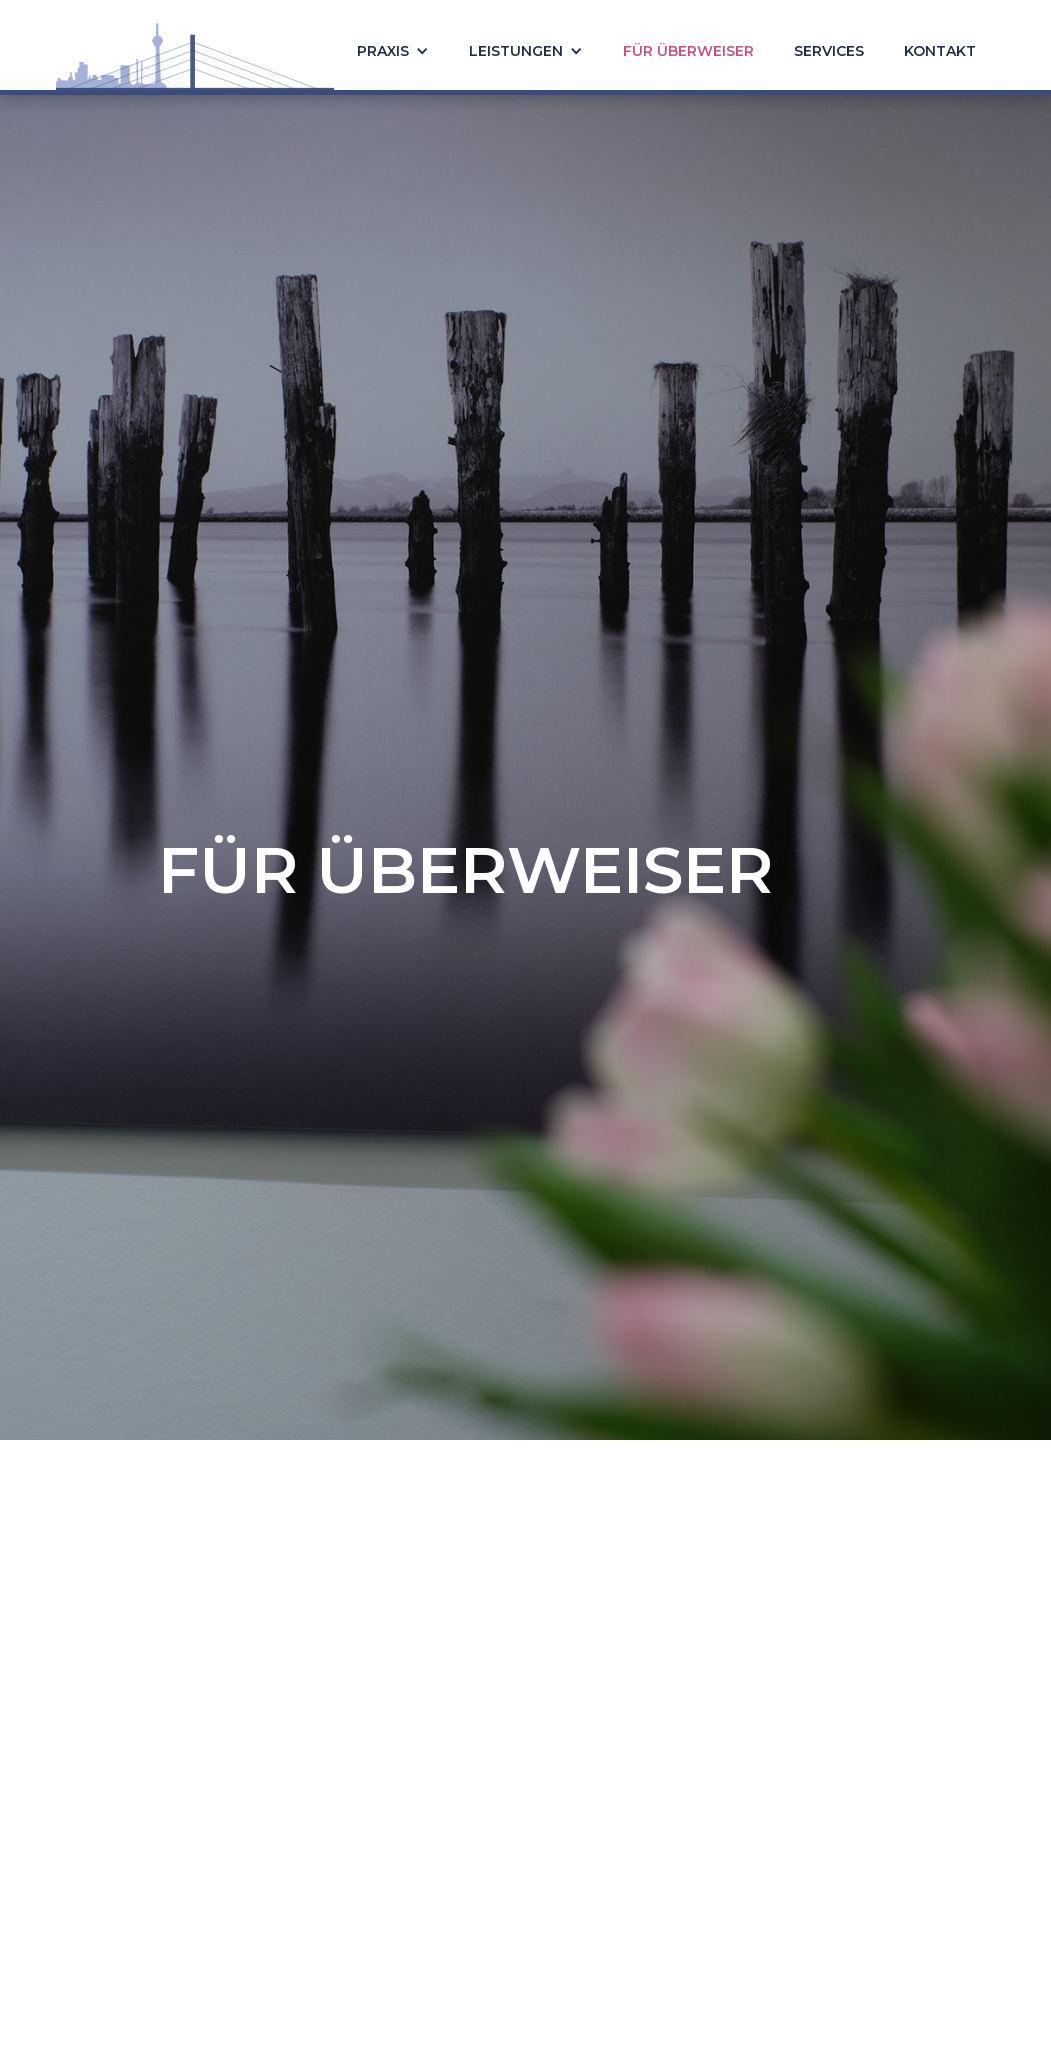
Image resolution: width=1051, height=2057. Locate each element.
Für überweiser (688, 51)
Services (829, 51)
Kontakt (940, 51)
